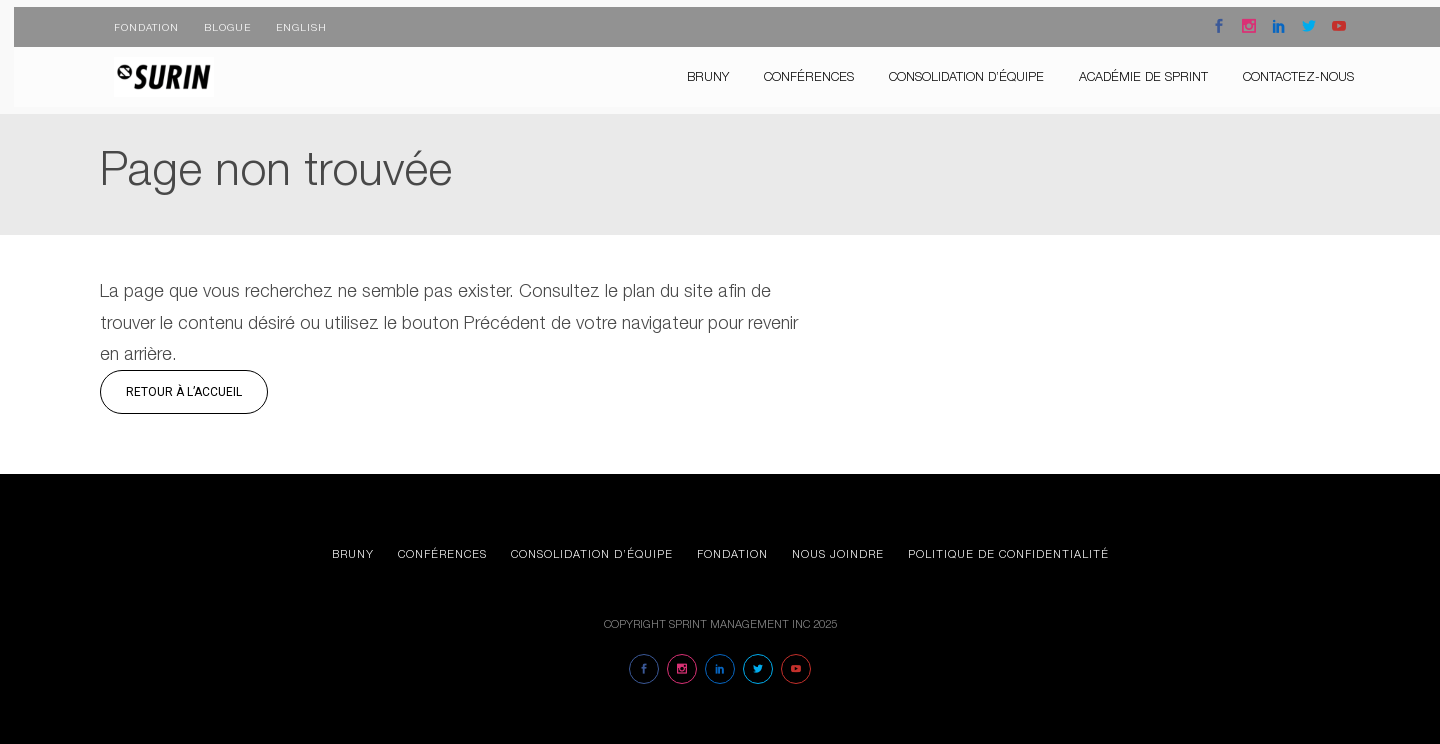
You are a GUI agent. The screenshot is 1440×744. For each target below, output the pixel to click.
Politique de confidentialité (1008, 553)
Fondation (132, 20)
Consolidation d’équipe (592, 553)
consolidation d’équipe (952, 69)
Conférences (795, 69)
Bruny (694, 69)
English (287, 20)
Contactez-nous (1284, 69)
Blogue (213, 20)
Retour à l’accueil (184, 392)
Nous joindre (838, 553)
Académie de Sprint (1129, 69)
